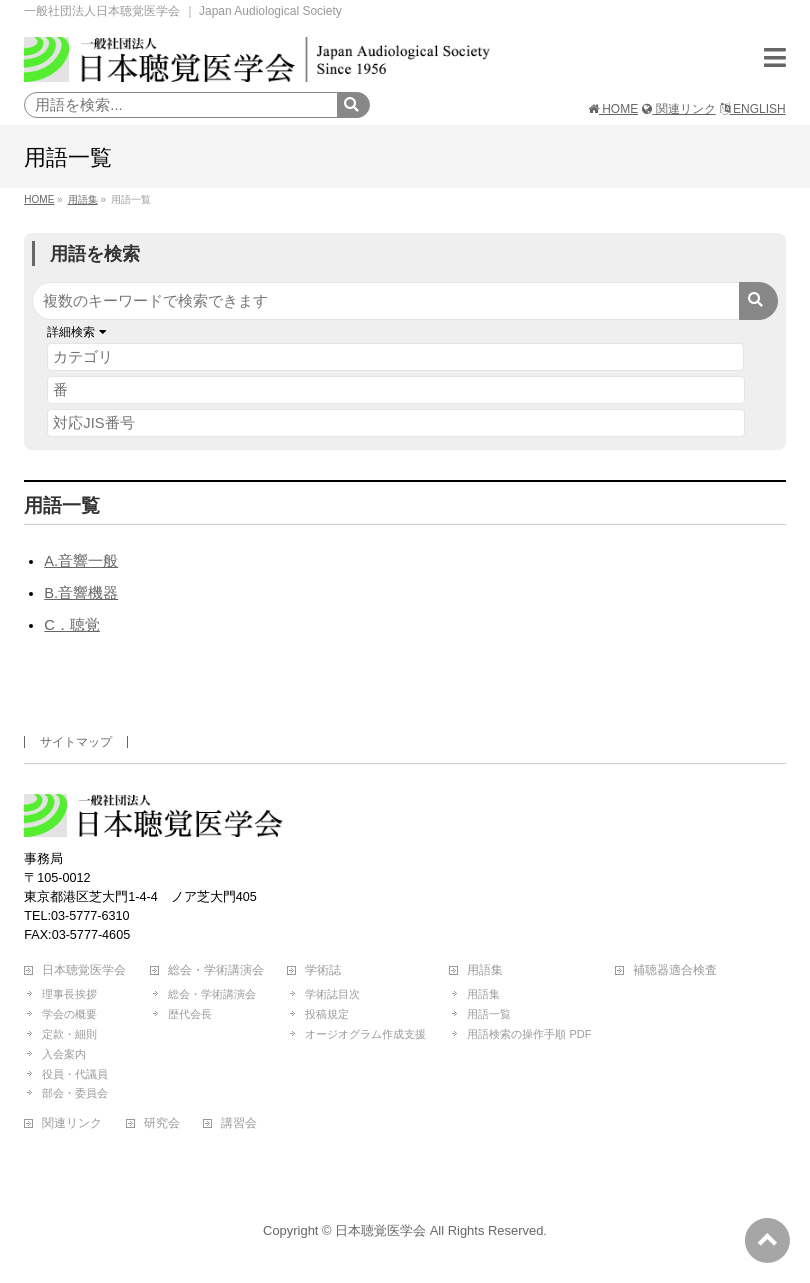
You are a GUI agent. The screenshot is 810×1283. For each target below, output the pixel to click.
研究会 (162, 1123)
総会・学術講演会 (216, 970)
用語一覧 (489, 1014)
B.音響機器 (81, 593)
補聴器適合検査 (675, 970)
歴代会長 (190, 1014)
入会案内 (64, 1054)
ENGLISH (753, 109)
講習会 (239, 1123)
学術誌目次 (332, 994)
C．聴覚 (72, 625)
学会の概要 (69, 1014)
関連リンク (678, 109)
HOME (613, 109)
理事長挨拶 (69, 994)
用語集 (485, 970)
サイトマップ (76, 742)
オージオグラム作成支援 (365, 1034)
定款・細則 (69, 1034)
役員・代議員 (75, 1074)
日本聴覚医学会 (84, 970)
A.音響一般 (81, 561)
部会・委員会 (75, 1093)
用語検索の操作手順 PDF (529, 1034)
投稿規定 (327, 1014)
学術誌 (323, 970)
